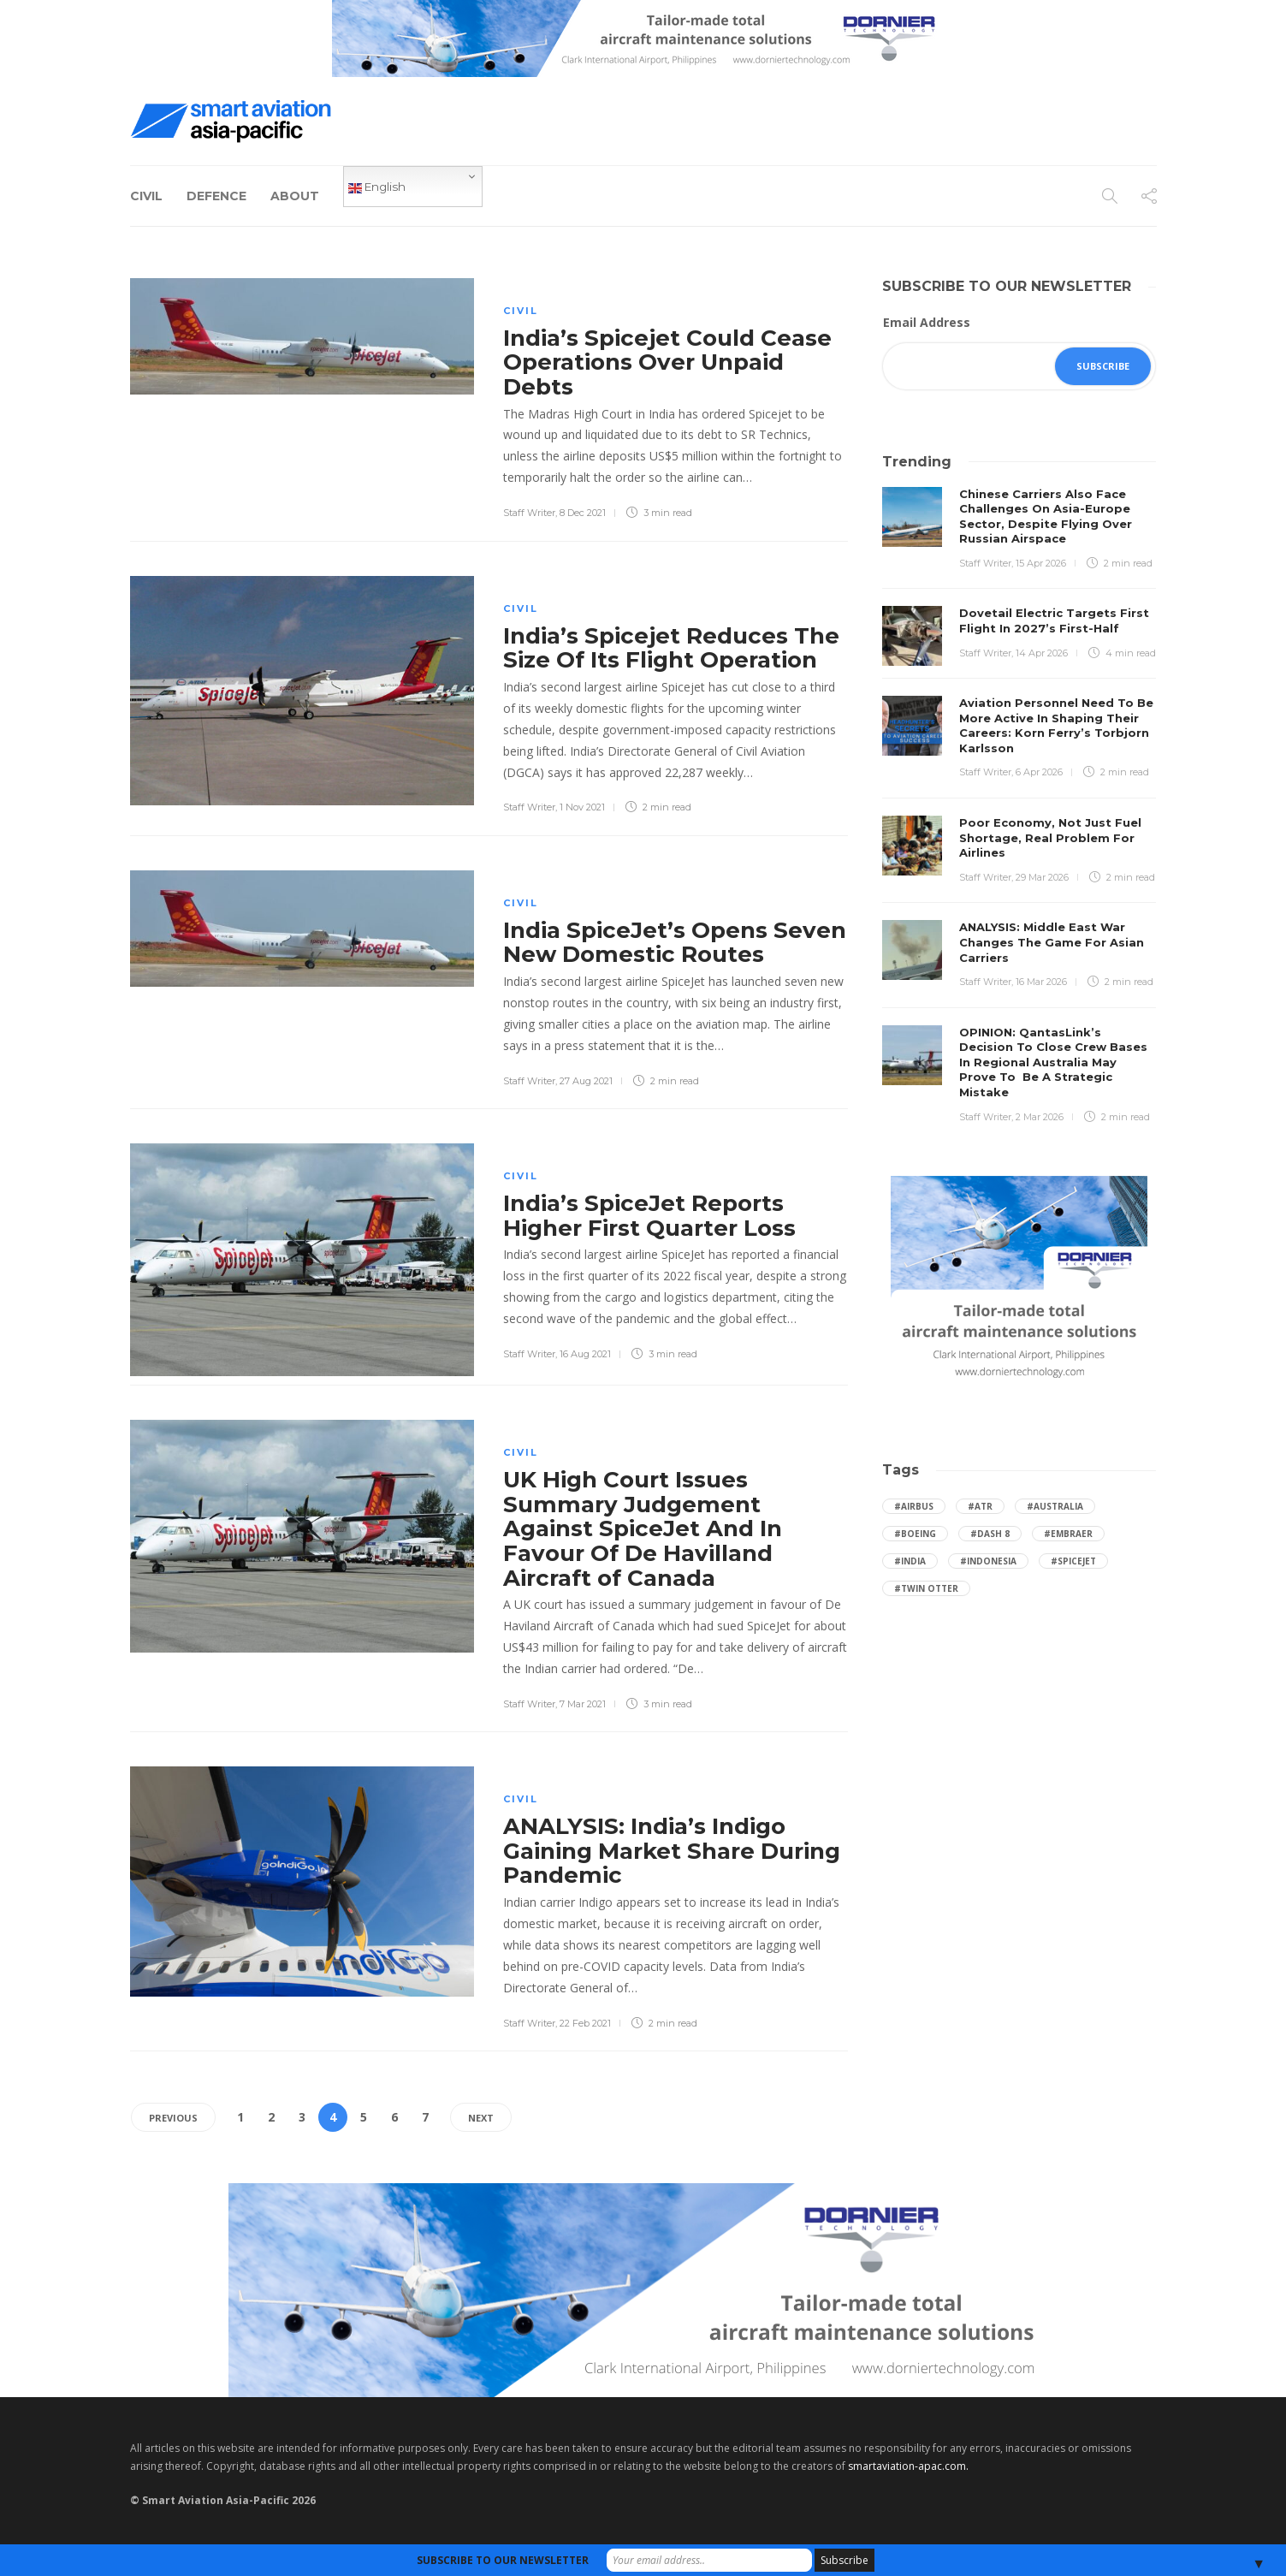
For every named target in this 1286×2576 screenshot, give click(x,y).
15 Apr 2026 (1041, 563)
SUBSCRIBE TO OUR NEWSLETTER (503, 2560)
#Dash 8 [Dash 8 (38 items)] (990, 1534)
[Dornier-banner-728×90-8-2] (643, 37)
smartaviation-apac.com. (908, 2466)
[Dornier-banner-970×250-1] (643, 2289)
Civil (146, 196)
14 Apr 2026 (1042, 653)
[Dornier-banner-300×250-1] (1019, 1281)
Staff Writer (529, 513)
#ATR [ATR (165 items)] (980, 1506)
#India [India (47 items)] (910, 1561)
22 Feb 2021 (585, 2023)
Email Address (926, 322)
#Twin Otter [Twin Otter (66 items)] (926, 1588)
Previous (173, 2117)
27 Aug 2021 (586, 1081)
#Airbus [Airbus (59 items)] (913, 1506)
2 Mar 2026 (1040, 1117)
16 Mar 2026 (1041, 982)
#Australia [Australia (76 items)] (1055, 1506)
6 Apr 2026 (1039, 772)
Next (481, 2117)
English (377, 187)
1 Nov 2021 (582, 807)
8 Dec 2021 (583, 513)
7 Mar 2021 (583, 1704)
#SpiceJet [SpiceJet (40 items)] (1073, 1561)
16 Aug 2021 (585, 1354)
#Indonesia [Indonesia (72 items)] (988, 1561)
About (294, 196)
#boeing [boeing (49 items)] (915, 1534)
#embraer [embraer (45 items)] (1068, 1534)
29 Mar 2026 (1042, 877)
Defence (216, 196)
